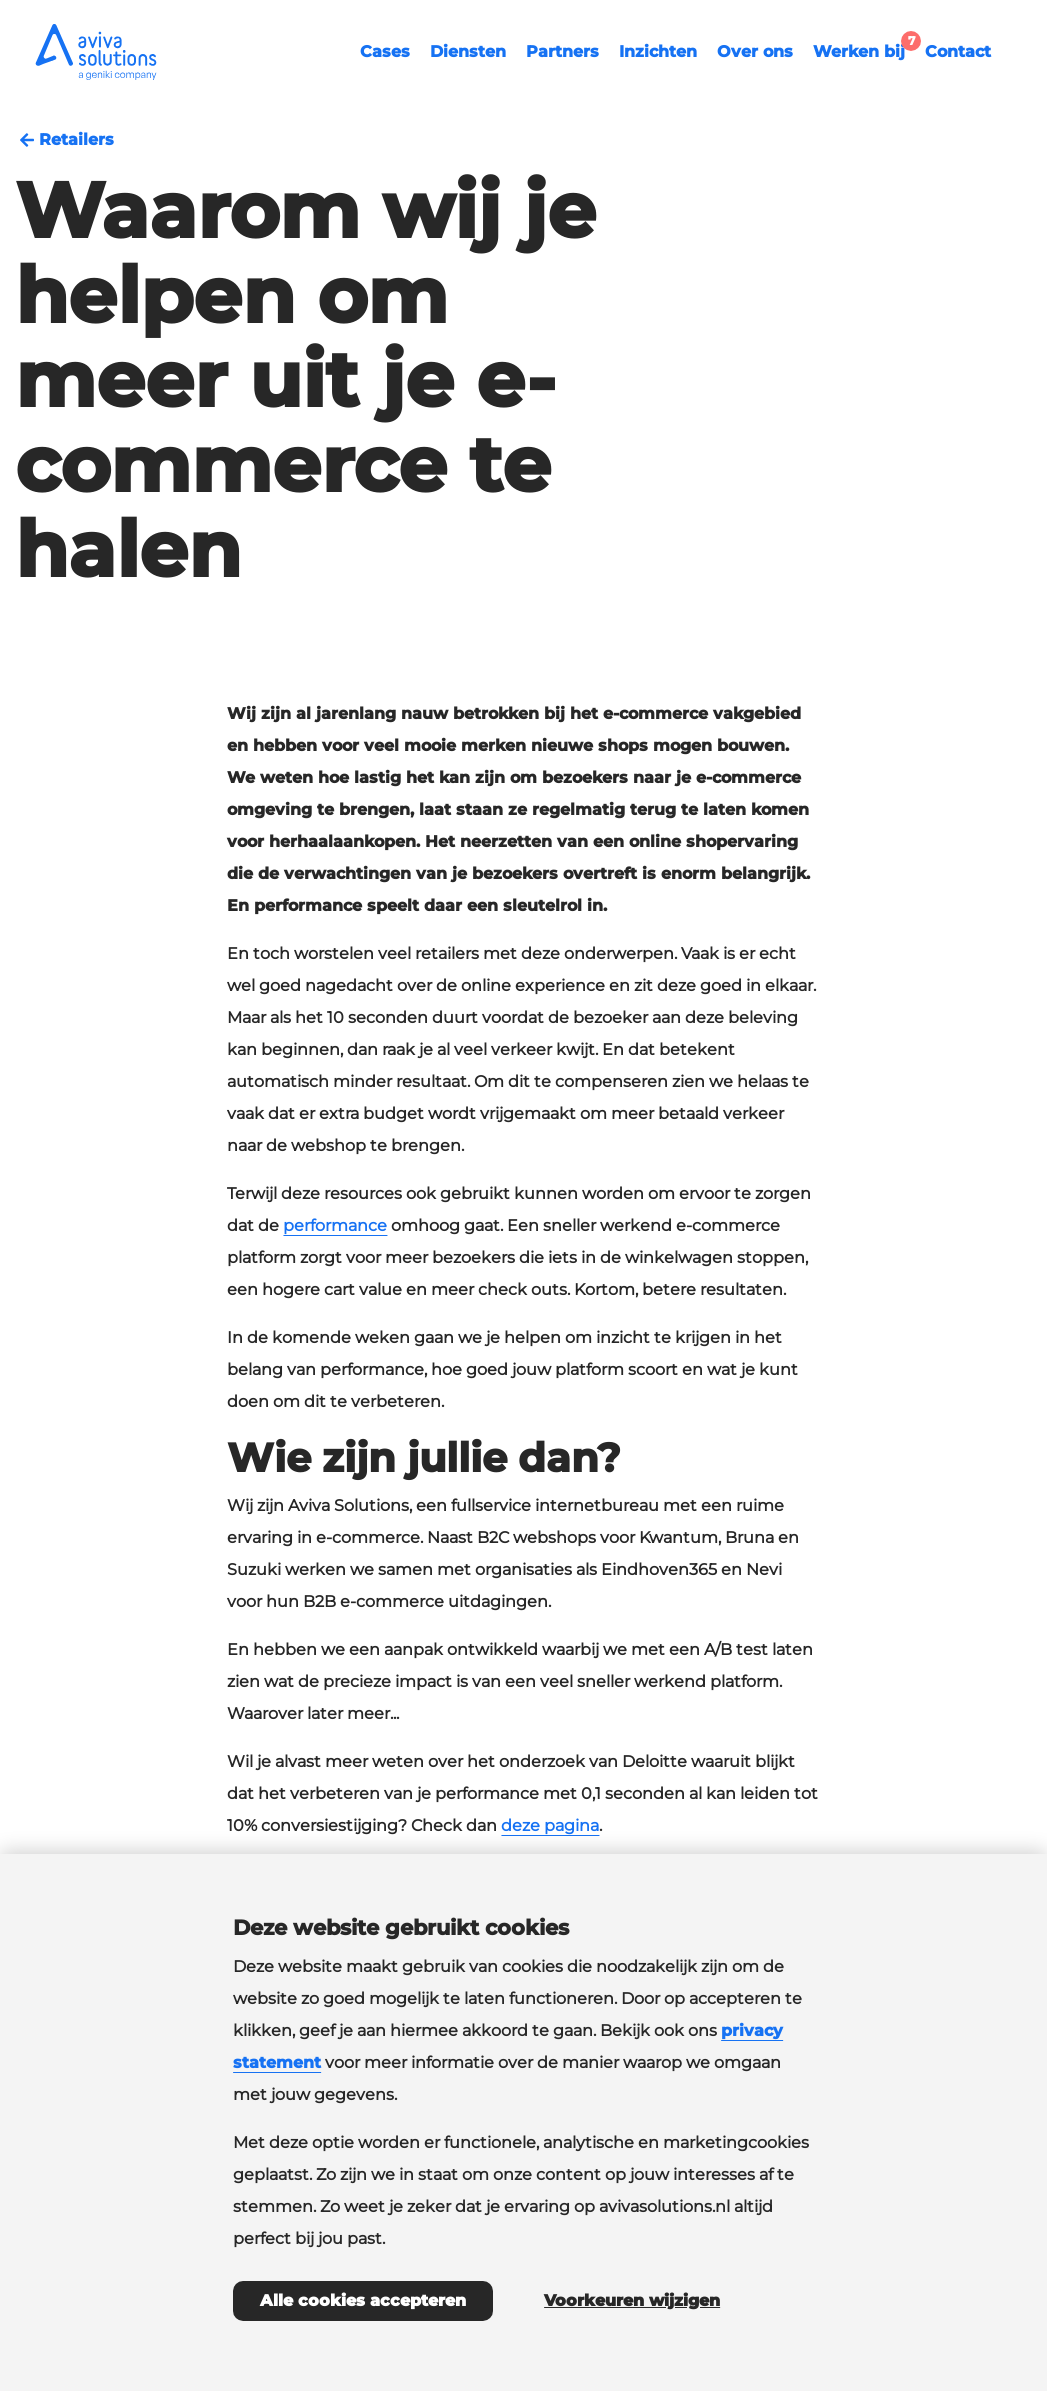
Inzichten (658, 51)
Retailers (64, 140)
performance (335, 1225)
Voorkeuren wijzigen (632, 2300)
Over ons (755, 51)
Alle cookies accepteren (363, 2300)
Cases (385, 51)
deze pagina (550, 1825)
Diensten (468, 51)
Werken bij (864, 49)
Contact (958, 51)
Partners (562, 51)
